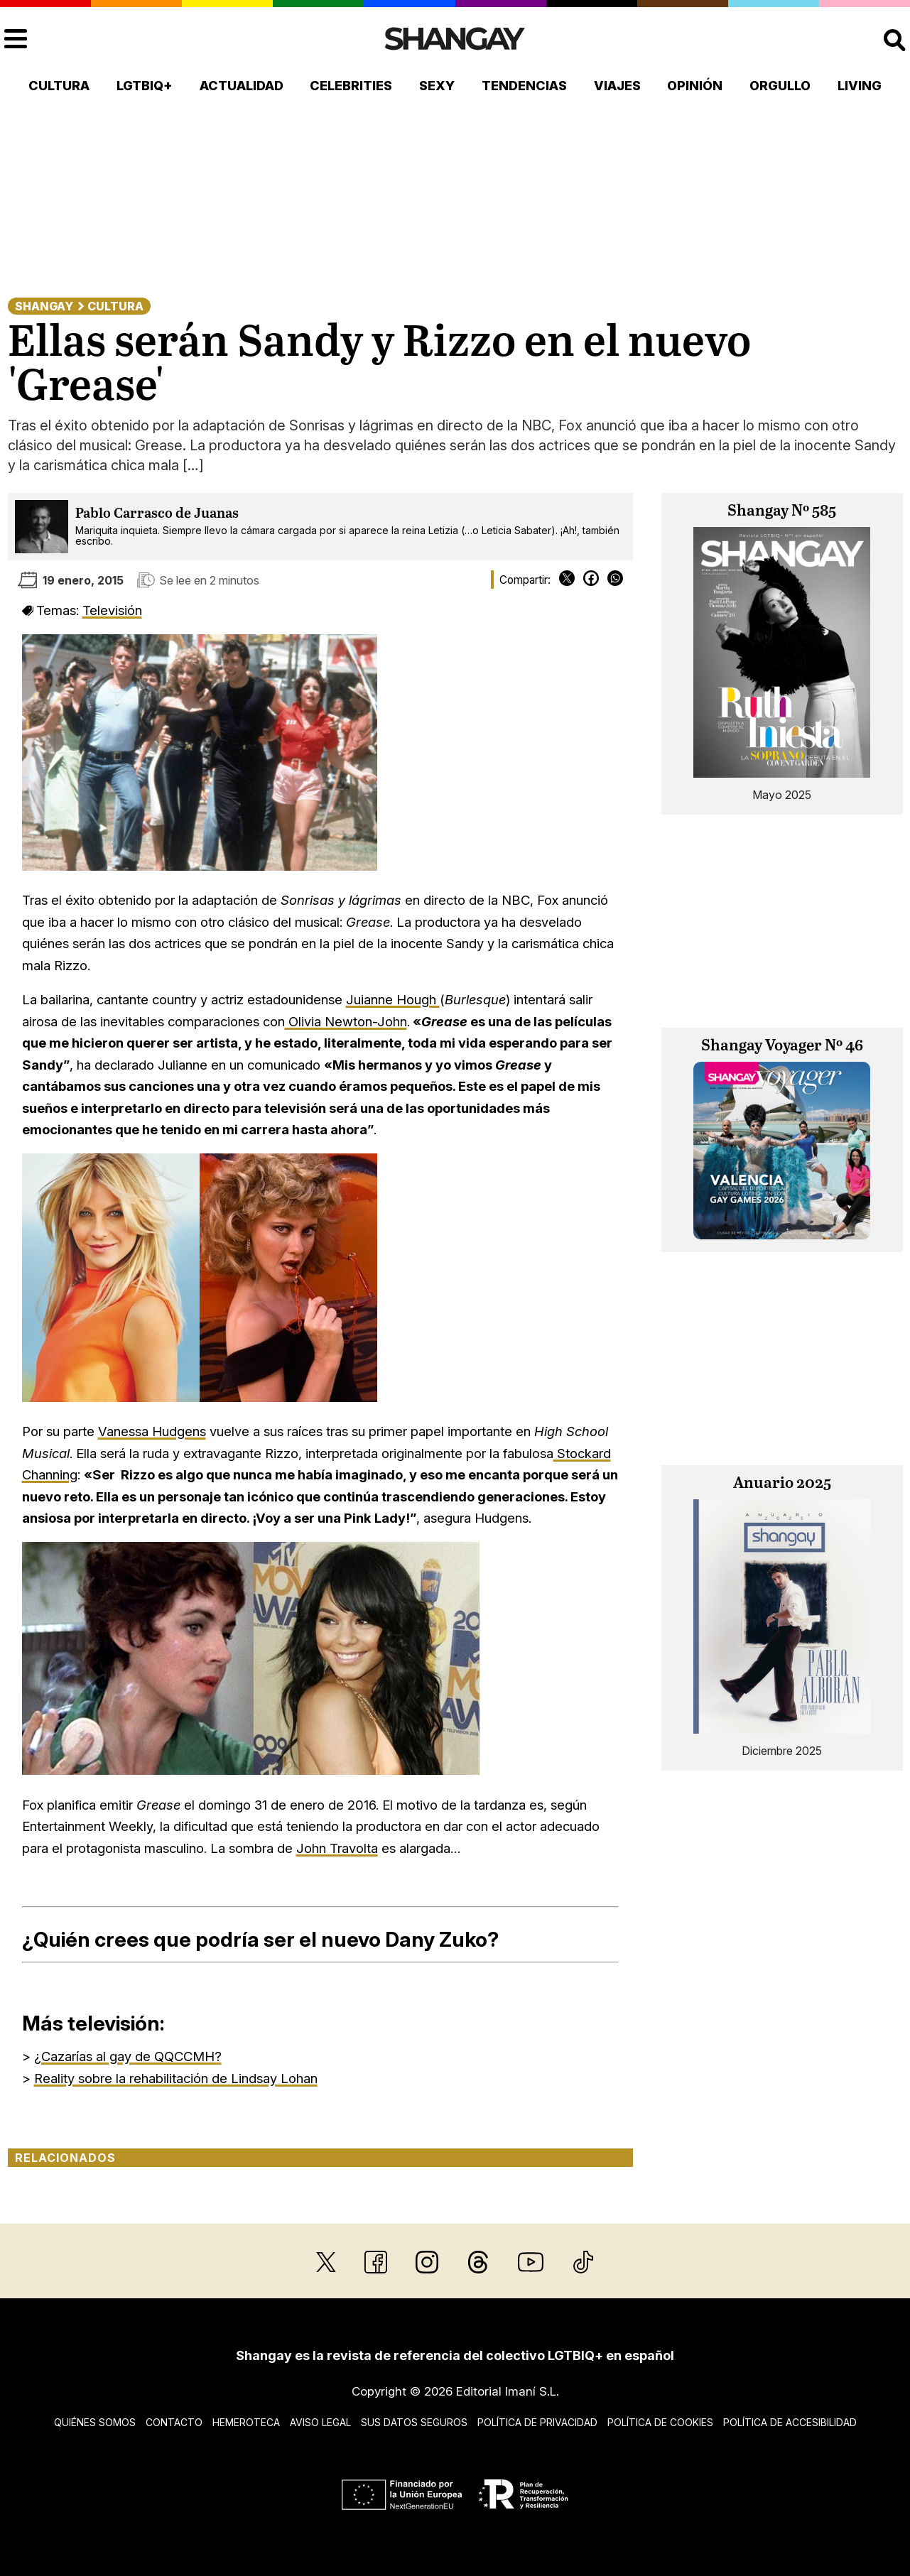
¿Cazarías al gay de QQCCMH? (128, 2056)
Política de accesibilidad (790, 2422)
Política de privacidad (537, 2422)
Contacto (174, 2422)
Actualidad (241, 85)
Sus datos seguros (414, 2422)
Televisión (112, 610)
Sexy (437, 85)
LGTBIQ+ (145, 85)
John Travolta (337, 1848)
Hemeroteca (246, 2422)
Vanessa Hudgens (152, 1431)
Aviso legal (320, 2422)
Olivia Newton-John (346, 1021)
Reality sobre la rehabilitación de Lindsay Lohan (176, 2078)
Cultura (59, 85)
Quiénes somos (95, 2422)
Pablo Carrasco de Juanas (157, 513)
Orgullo (780, 85)
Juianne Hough (393, 999)
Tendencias (524, 85)
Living (860, 85)
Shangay (44, 306)
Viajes (617, 85)
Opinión (694, 85)
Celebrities (351, 85)
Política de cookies (660, 2422)
